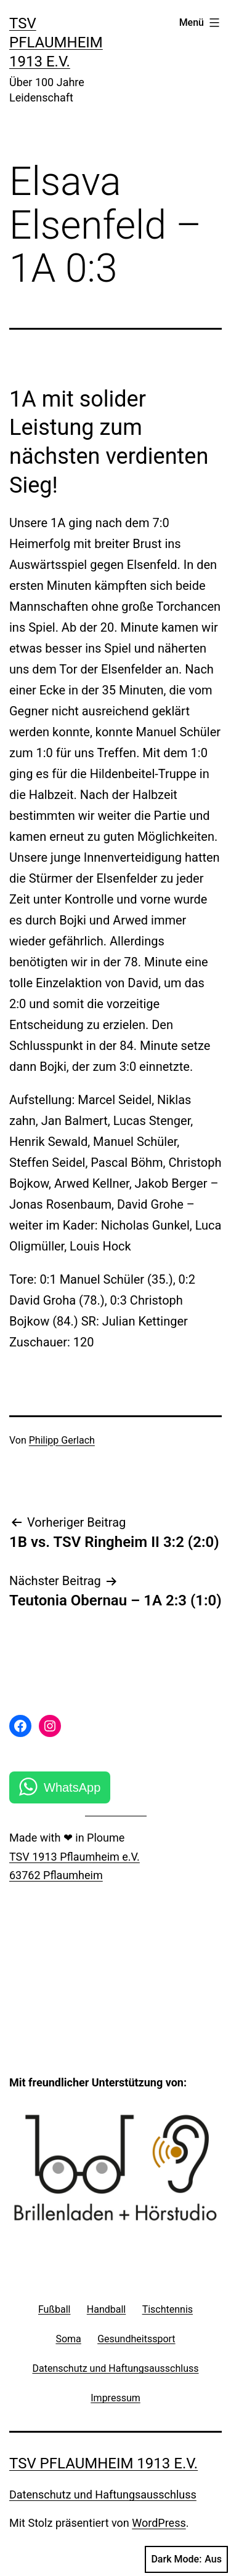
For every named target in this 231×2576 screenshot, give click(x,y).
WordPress (158, 2522)
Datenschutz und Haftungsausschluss (103, 2494)
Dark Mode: (186, 2559)
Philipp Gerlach (62, 1440)
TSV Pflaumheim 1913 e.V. (56, 42)
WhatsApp (72, 1787)
